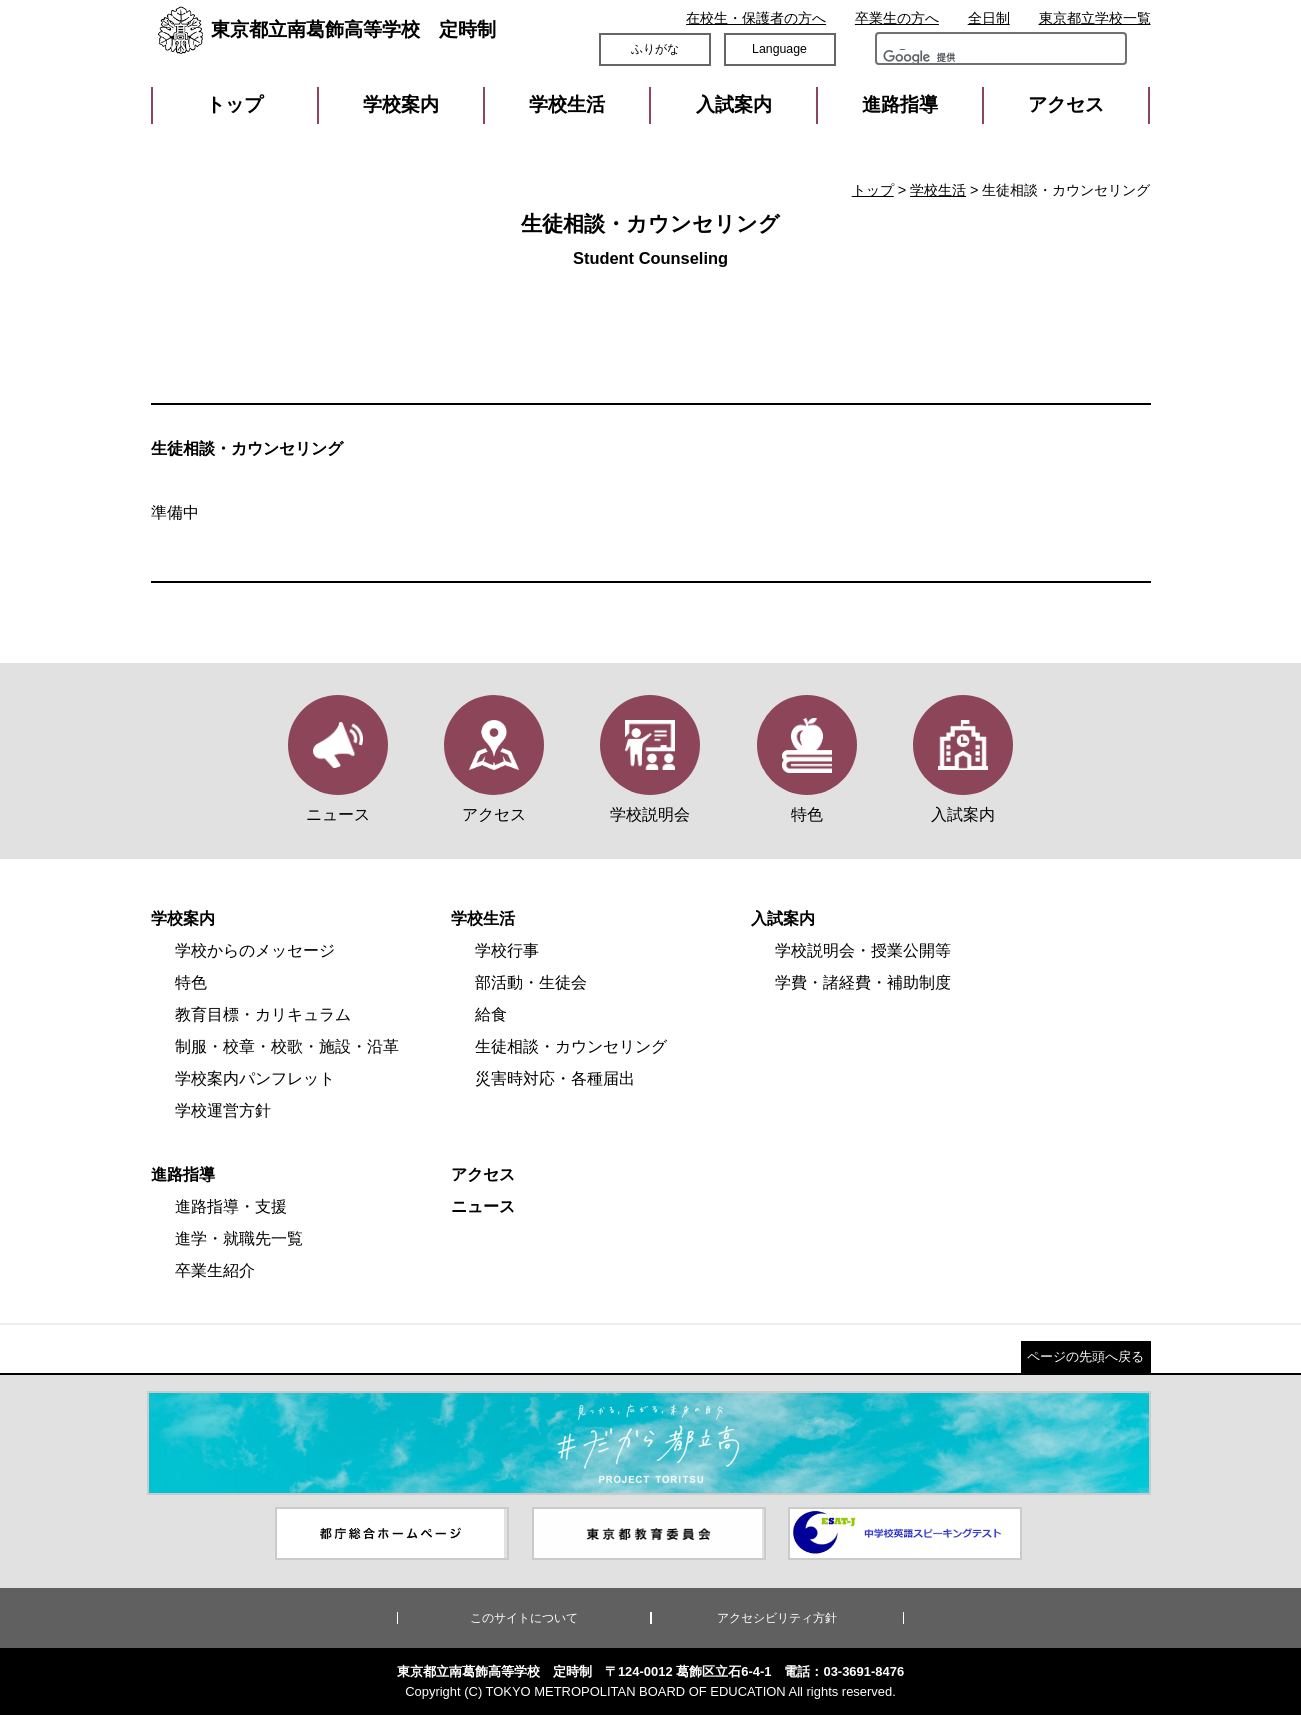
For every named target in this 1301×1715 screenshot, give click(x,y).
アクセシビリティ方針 (777, 1618)
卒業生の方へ (897, 18)
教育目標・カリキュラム (263, 1014)
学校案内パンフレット (255, 1078)
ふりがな (655, 49)
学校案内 (401, 104)
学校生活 (567, 104)
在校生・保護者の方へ (756, 18)
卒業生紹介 (215, 1270)
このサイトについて (524, 1618)
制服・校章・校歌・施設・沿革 (287, 1046)
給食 (491, 1014)
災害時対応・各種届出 (555, 1078)
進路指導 (900, 104)
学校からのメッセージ (255, 950)
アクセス (1066, 104)
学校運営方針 (223, 1110)
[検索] (939, 62)
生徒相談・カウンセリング (571, 1046)
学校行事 (507, 950)
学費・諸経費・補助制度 (863, 982)
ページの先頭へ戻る (1085, 1356)
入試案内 (734, 104)
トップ (234, 104)
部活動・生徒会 (531, 982)
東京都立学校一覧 (1095, 18)
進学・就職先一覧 (239, 1238)
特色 (191, 982)
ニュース (483, 1206)
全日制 (989, 18)
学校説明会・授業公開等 (863, 950)
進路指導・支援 (231, 1206)
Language (779, 49)
